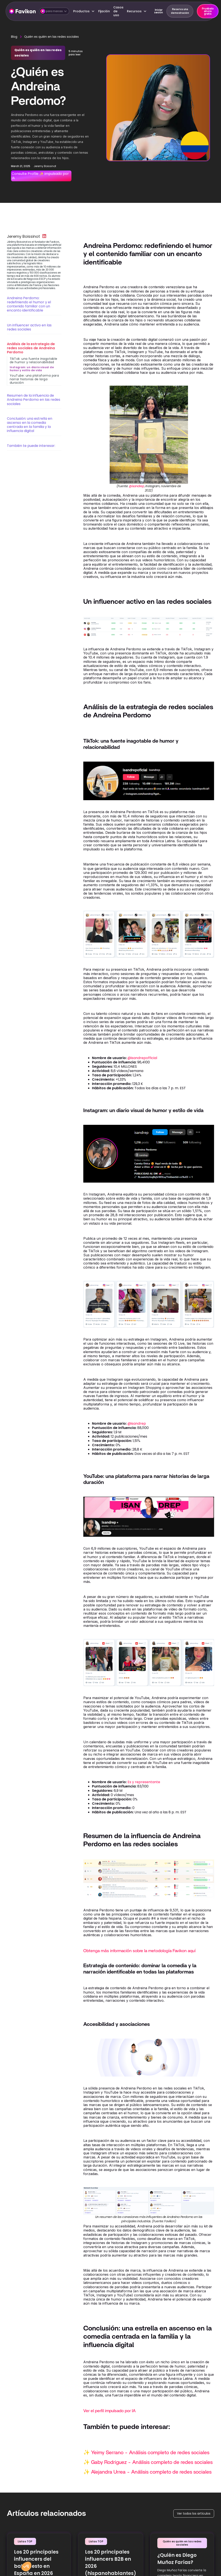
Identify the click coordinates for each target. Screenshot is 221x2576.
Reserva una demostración (180, 11)
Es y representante (143, 1781)
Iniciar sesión (158, 11)
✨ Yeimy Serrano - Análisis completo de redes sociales (146, 2452)
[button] (54, 11)
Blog (14, 36)
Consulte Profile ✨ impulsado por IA (40, 175)
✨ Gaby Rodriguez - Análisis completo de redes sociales (147, 2462)
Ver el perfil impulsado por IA (109, 2411)
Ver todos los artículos (193, 2513)
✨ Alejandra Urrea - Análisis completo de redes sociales (147, 2472)
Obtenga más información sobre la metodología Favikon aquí (139, 1951)
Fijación (104, 11)
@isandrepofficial (142, 1057)
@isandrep (137, 1423)
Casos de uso (118, 11)
